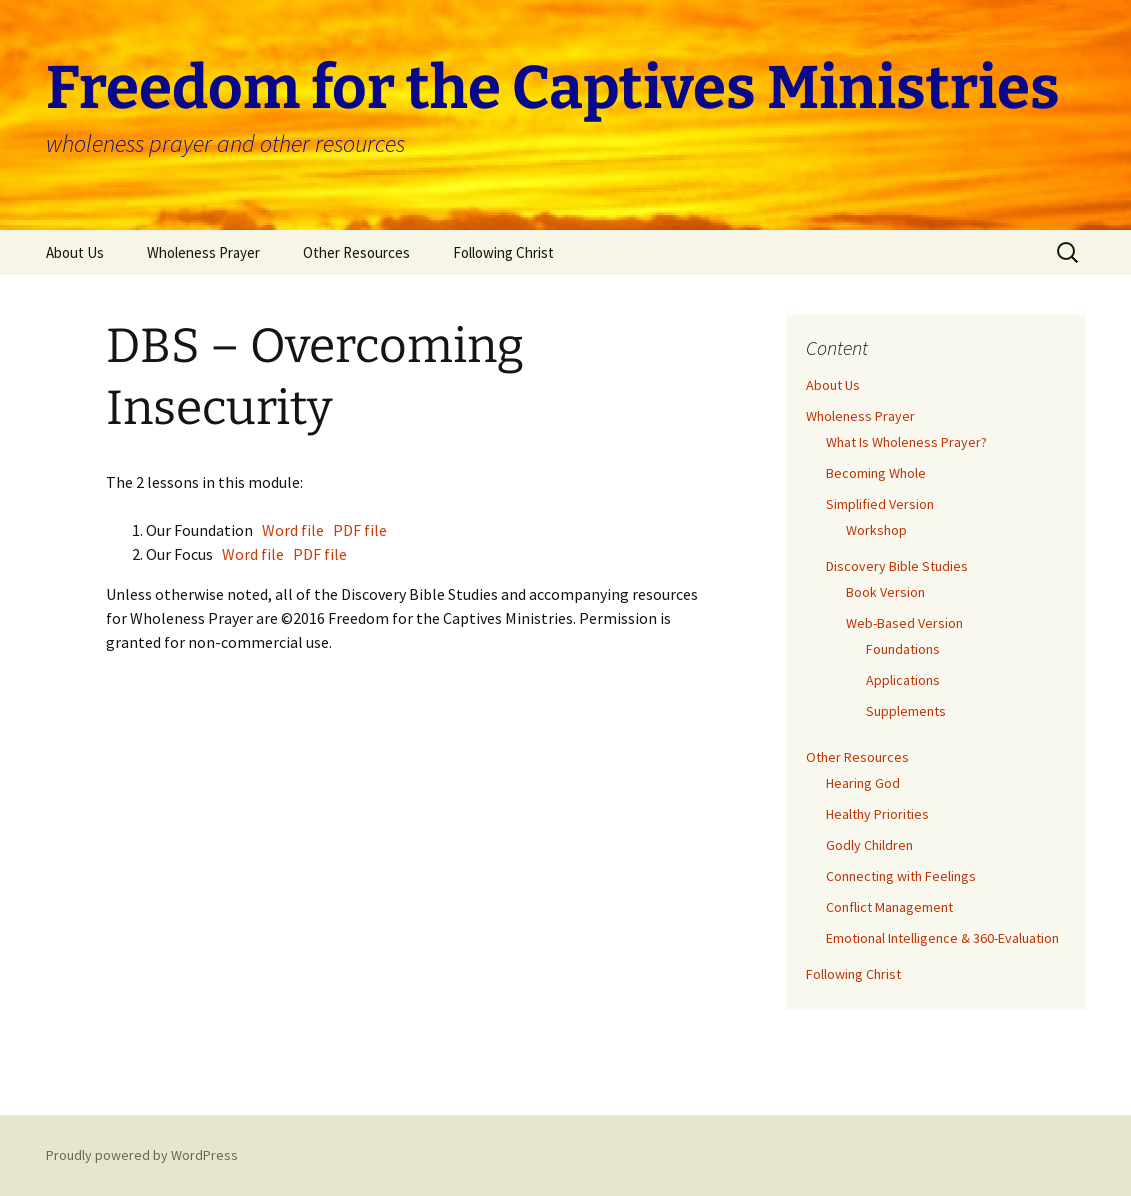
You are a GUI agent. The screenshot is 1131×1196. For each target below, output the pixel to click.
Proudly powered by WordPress (142, 1155)
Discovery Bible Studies (897, 566)
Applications (903, 680)
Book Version (885, 592)
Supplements (906, 711)
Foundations (903, 649)
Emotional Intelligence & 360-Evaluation (942, 938)
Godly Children (869, 845)
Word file (294, 530)
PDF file (360, 530)
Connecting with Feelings (901, 876)
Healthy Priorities (877, 814)
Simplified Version (880, 504)
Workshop (876, 530)
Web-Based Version (904, 623)
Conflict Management (889, 907)
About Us (75, 252)
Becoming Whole (876, 473)
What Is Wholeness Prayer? (906, 442)
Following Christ (503, 252)
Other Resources (356, 252)
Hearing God (863, 783)
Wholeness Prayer (203, 252)
